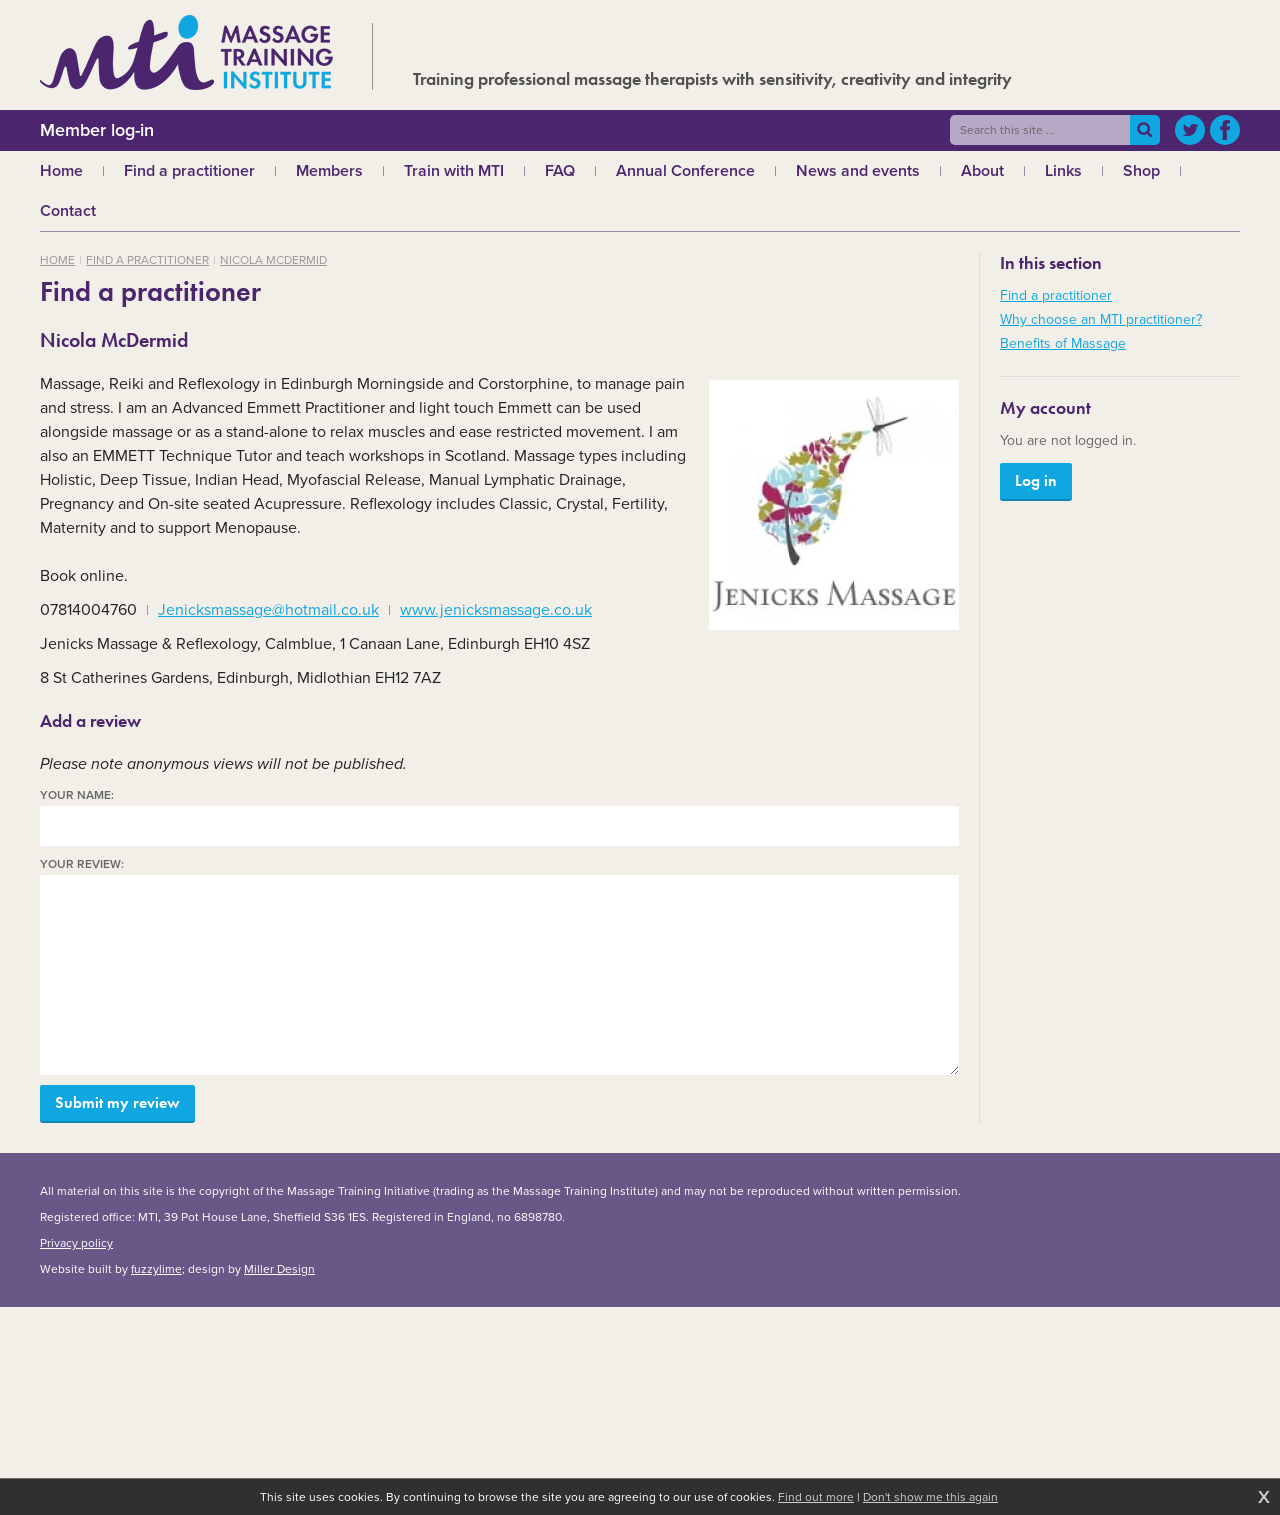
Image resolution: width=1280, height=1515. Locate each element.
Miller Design (279, 1269)
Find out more (816, 1497)
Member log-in (97, 130)
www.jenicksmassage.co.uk (496, 609)
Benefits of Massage (1063, 343)
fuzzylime (156, 1269)
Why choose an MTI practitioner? (1101, 319)
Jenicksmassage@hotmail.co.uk (268, 609)
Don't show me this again (930, 1497)
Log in (1036, 480)
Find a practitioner (147, 260)
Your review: (82, 864)
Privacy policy (76, 1243)
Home (57, 260)
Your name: (77, 795)
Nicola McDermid (273, 260)
